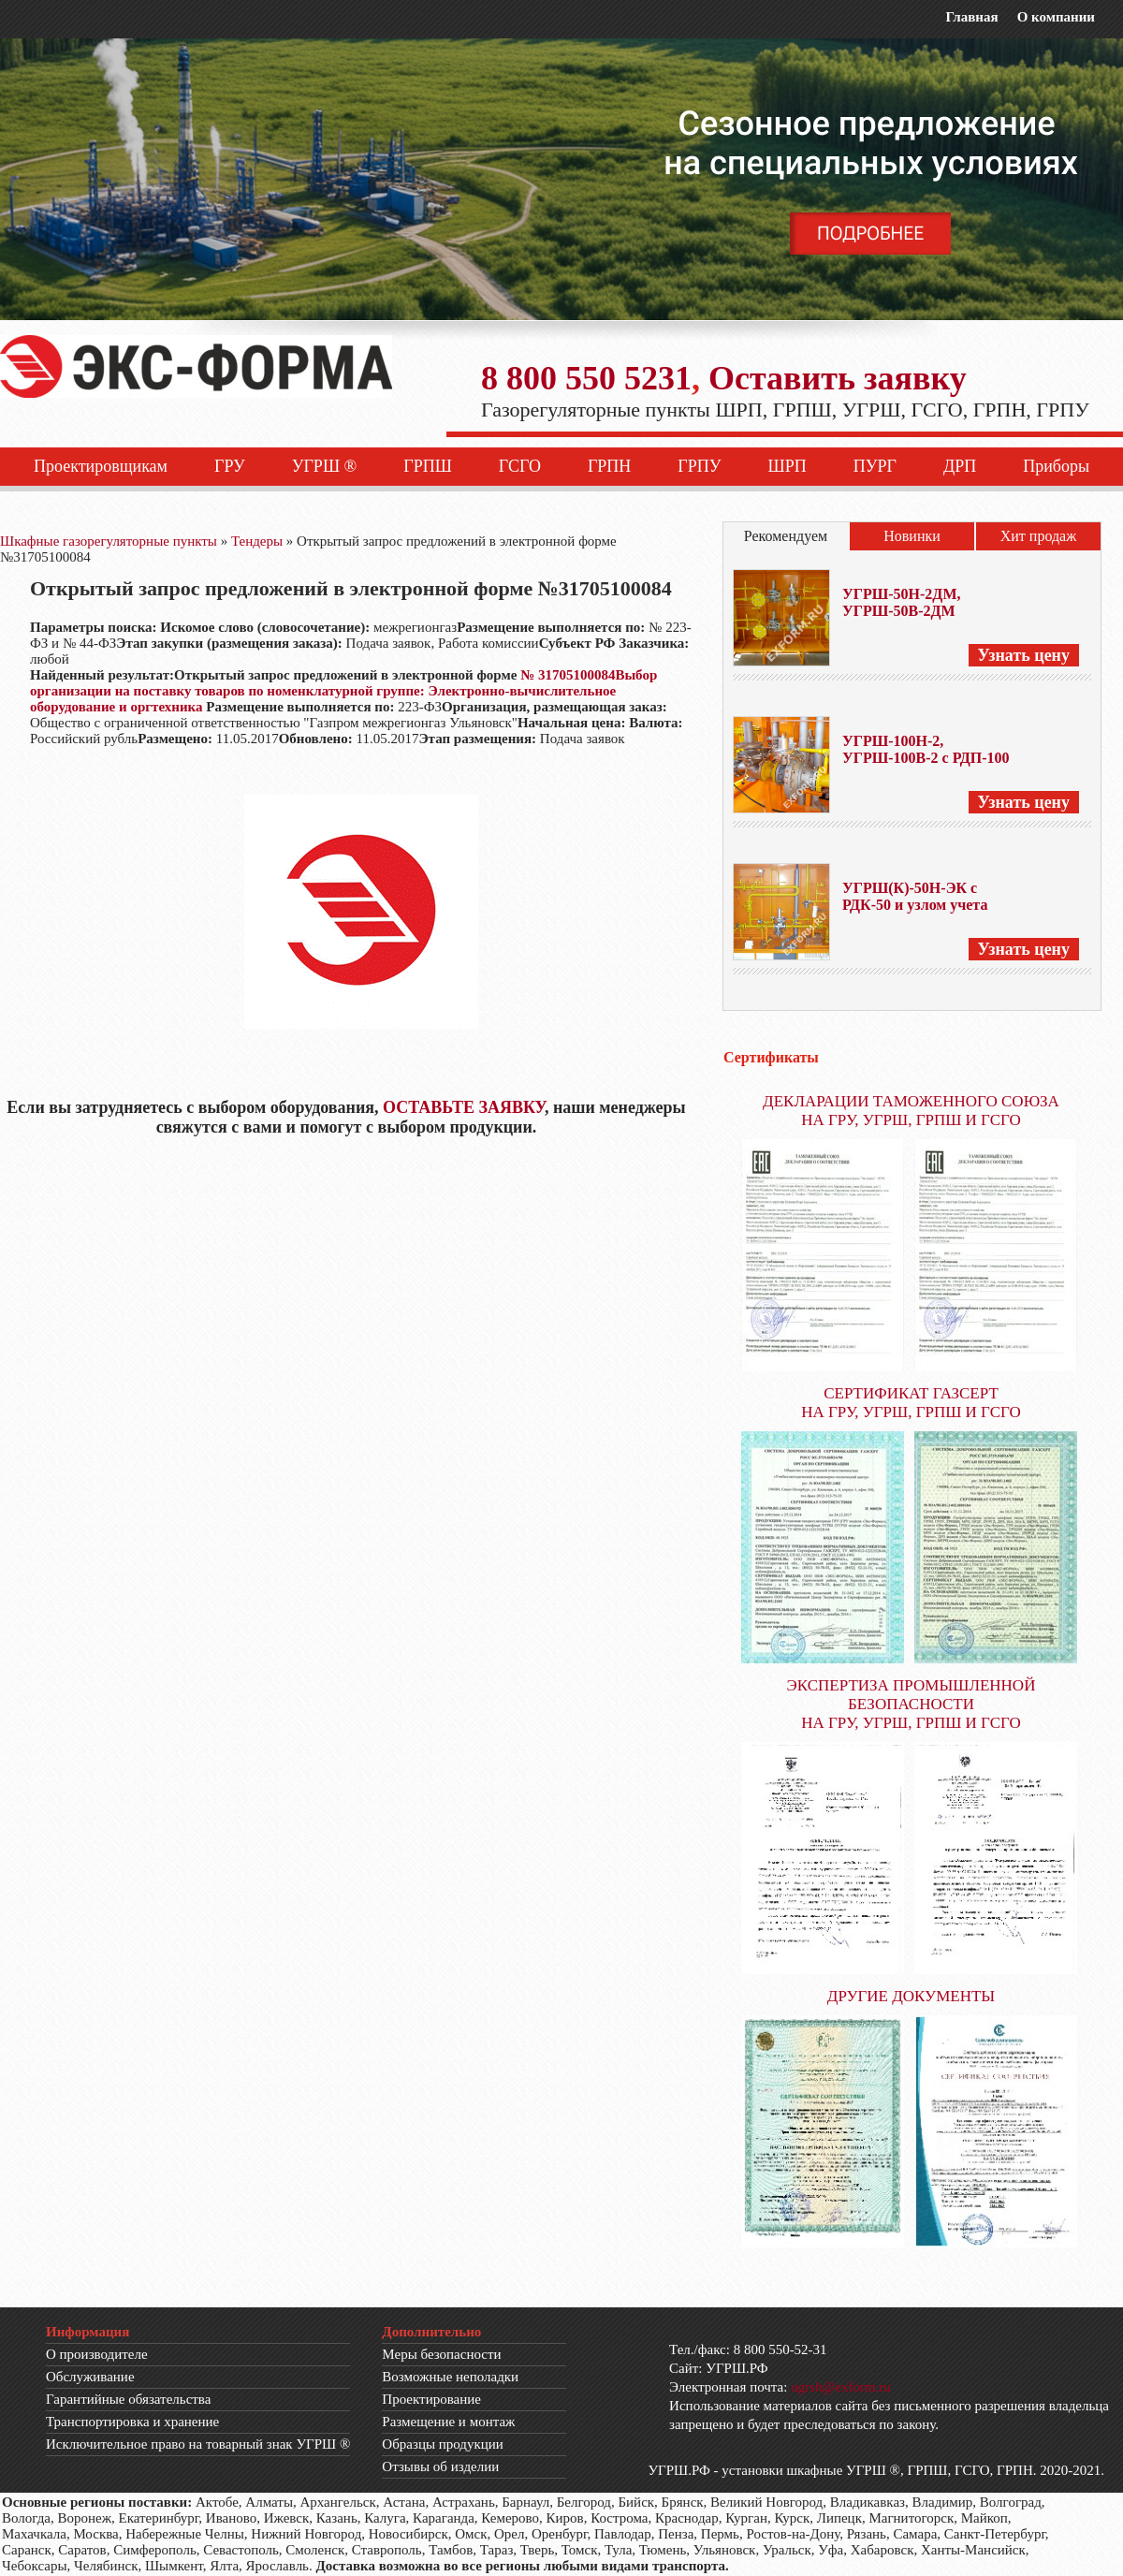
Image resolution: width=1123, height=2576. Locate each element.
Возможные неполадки (450, 2376)
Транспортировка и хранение (132, 2421)
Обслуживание (90, 2376)
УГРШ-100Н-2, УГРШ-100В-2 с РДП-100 (926, 749)
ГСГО (520, 466)
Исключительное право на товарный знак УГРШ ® (198, 2444)
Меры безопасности (441, 2354)
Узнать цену (1024, 655)
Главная (971, 16)
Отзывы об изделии (440, 2466)
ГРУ (229, 466)
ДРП (959, 466)
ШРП (787, 466)
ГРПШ (427, 466)
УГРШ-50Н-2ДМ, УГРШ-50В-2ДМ (901, 602)
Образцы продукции (442, 2444)
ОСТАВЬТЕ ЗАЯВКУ (464, 1107)
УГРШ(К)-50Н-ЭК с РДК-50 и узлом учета (914, 896)
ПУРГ (875, 466)
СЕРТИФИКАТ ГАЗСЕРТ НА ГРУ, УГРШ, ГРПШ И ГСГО (911, 1402)
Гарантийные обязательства (128, 2399)
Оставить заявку (837, 378)
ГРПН (609, 466)
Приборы (1056, 466)
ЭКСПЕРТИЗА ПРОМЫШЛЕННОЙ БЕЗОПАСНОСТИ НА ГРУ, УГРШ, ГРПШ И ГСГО (911, 1704)
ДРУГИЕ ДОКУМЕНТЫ (911, 1996)
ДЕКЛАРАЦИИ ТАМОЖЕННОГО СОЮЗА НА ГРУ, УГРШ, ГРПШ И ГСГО (911, 1110)
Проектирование (431, 2399)
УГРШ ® (324, 466)
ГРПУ (699, 466)
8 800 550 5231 (586, 378)
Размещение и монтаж (448, 2421)
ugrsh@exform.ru (841, 2386)
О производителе (97, 2354)
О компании (1056, 16)
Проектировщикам (101, 466)
